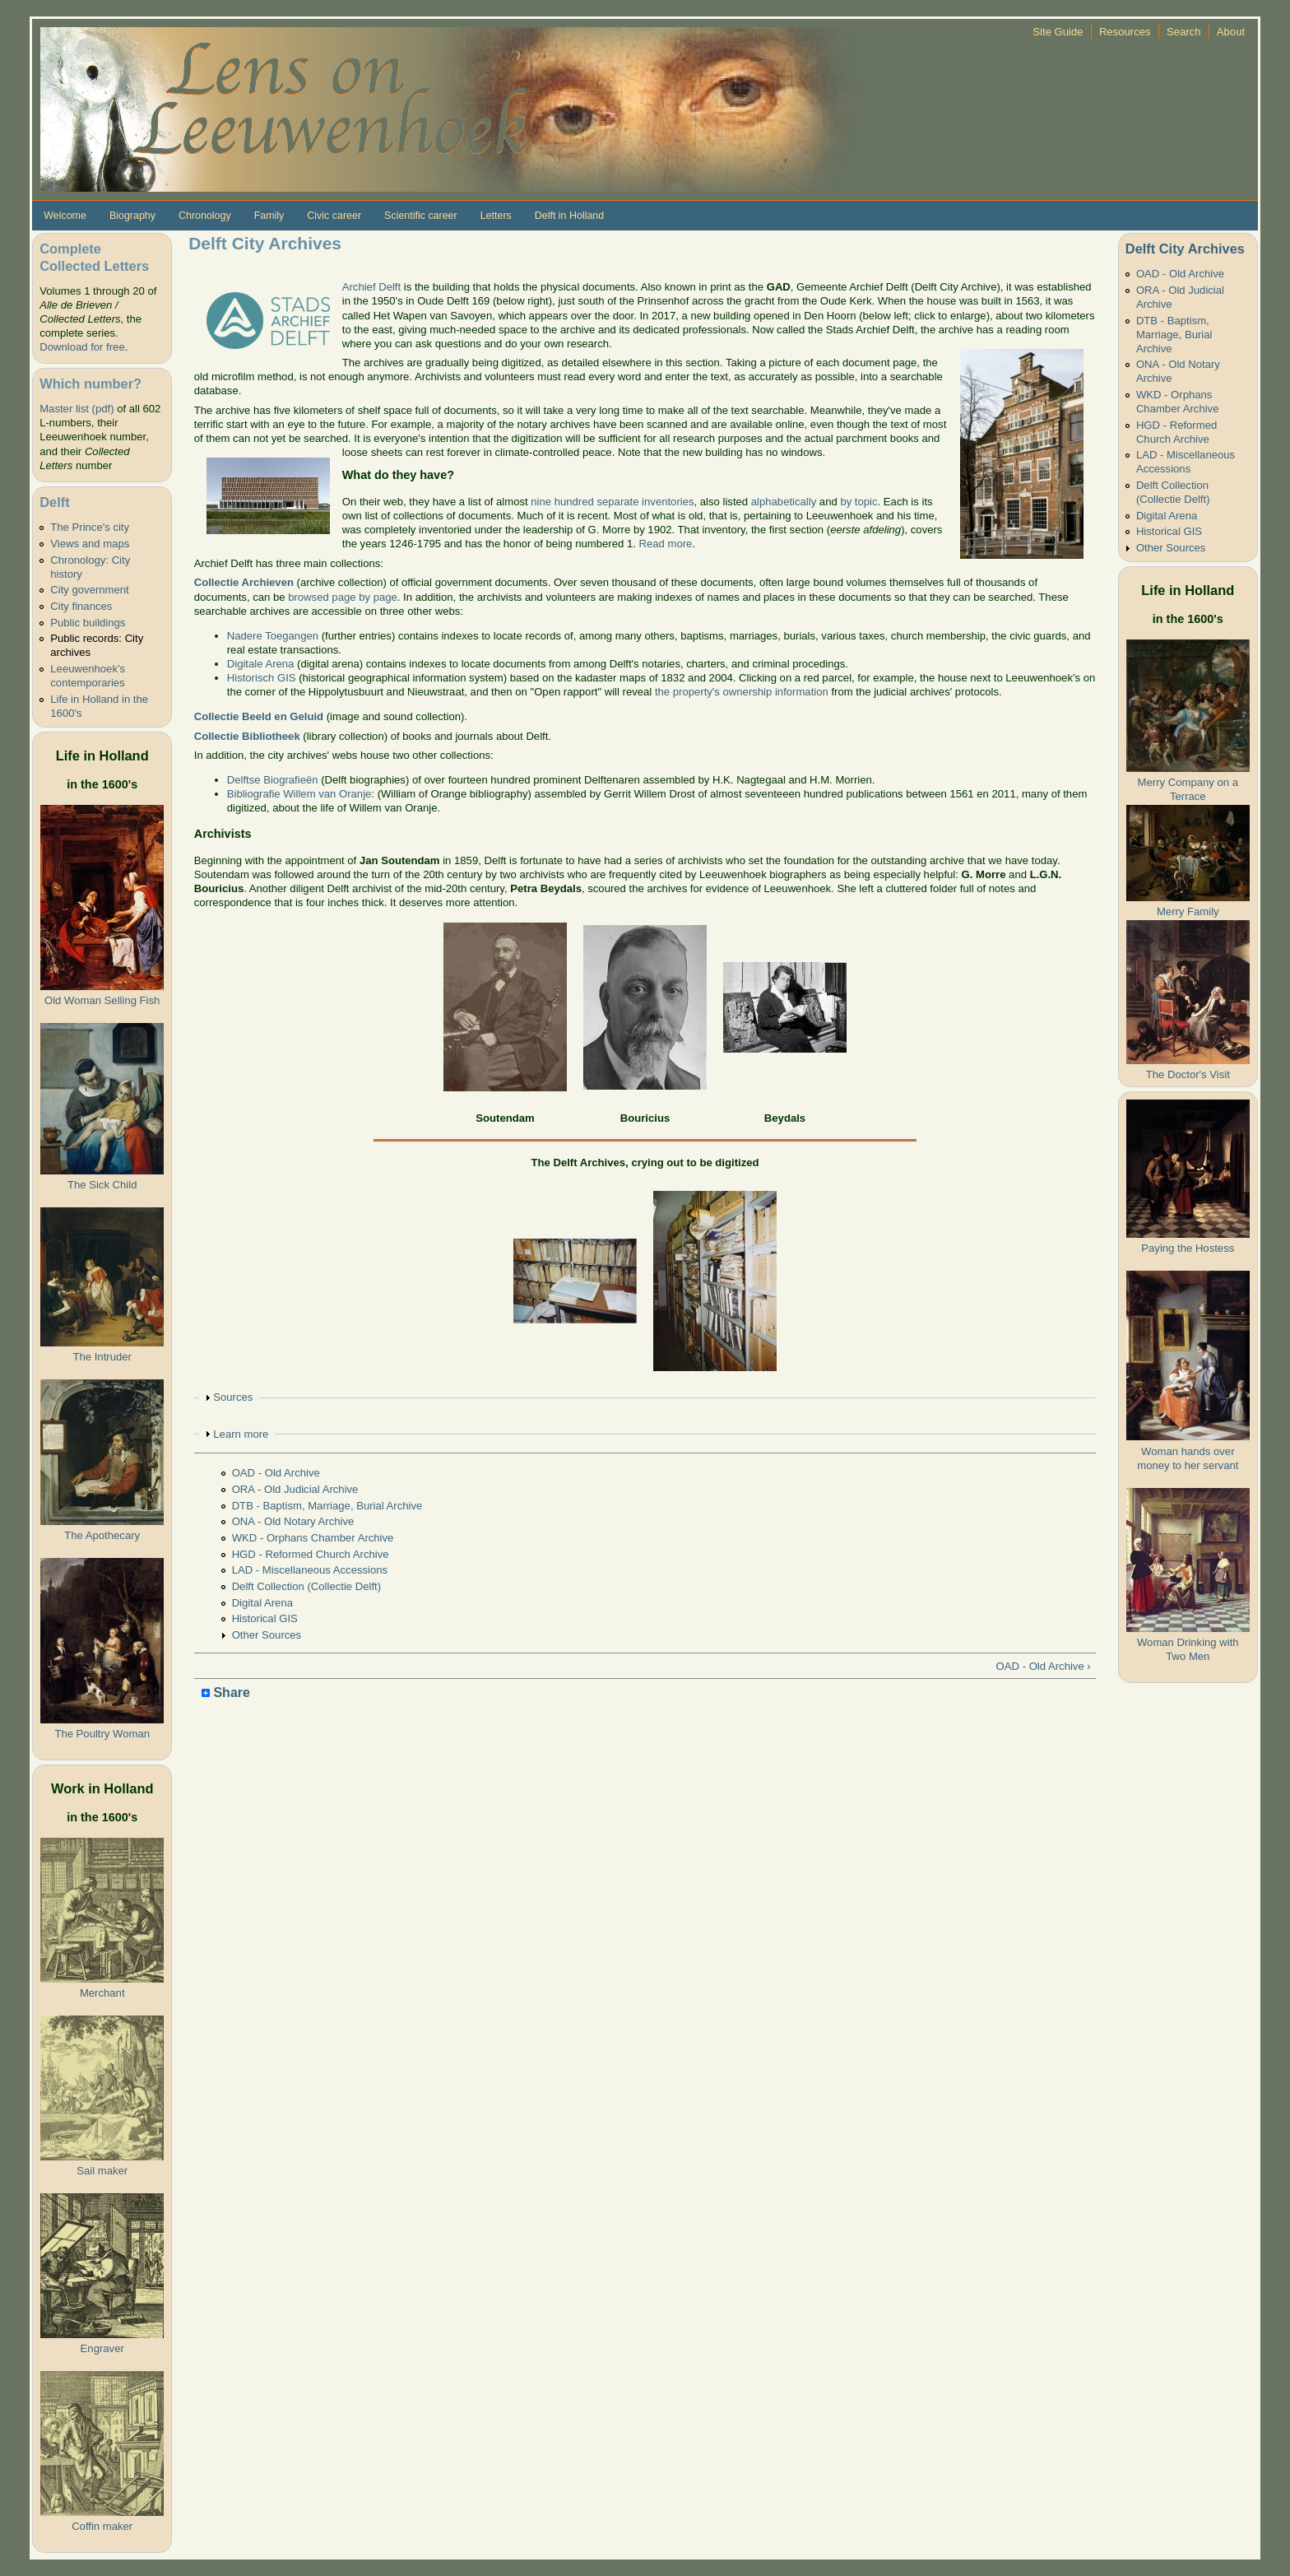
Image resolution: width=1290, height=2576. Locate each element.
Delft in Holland (569, 215)
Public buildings (87, 622)
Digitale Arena (261, 664)
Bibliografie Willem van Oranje (299, 794)
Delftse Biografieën (272, 780)
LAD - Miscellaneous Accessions (309, 1570)
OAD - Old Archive (276, 1473)
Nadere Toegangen (272, 636)
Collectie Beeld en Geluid (258, 716)
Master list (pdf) (76, 408)
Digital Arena (262, 1603)
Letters (496, 215)
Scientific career (420, 215)
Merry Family (1188, 911)
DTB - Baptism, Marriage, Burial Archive (327, 1506)
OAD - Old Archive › (1043, 1666)
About (1231, 32)
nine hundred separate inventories (612, 501)
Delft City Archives (1185, 248)
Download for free (81, 347)
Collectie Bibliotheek (247, 736)
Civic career (334, 215)
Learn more (240, 1434)
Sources (233, 1397)
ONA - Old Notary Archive (293, 1521)
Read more (666, 543)
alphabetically (783, 501)
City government (89, 590)
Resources (1125, 32)
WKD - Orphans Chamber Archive (313, 1538)
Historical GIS (265, 1618)
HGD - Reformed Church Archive (310, 1554)
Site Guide (1057, 32)
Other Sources (267, 1635)
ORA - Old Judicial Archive (295, 1489)
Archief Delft (371, 287)
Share (226, 1693)
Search (1184, 32)
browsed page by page (342, 597)
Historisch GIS (261, 678)
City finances (81, 606)
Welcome (65, 215)
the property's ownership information (741, 692)
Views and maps (89, 543)
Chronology (205, 215)
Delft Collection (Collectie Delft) (306, 1586)
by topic (858, 501)
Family (269, 215)
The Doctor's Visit (1188, 1074)
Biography (132, 215)
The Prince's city (89, 527)
